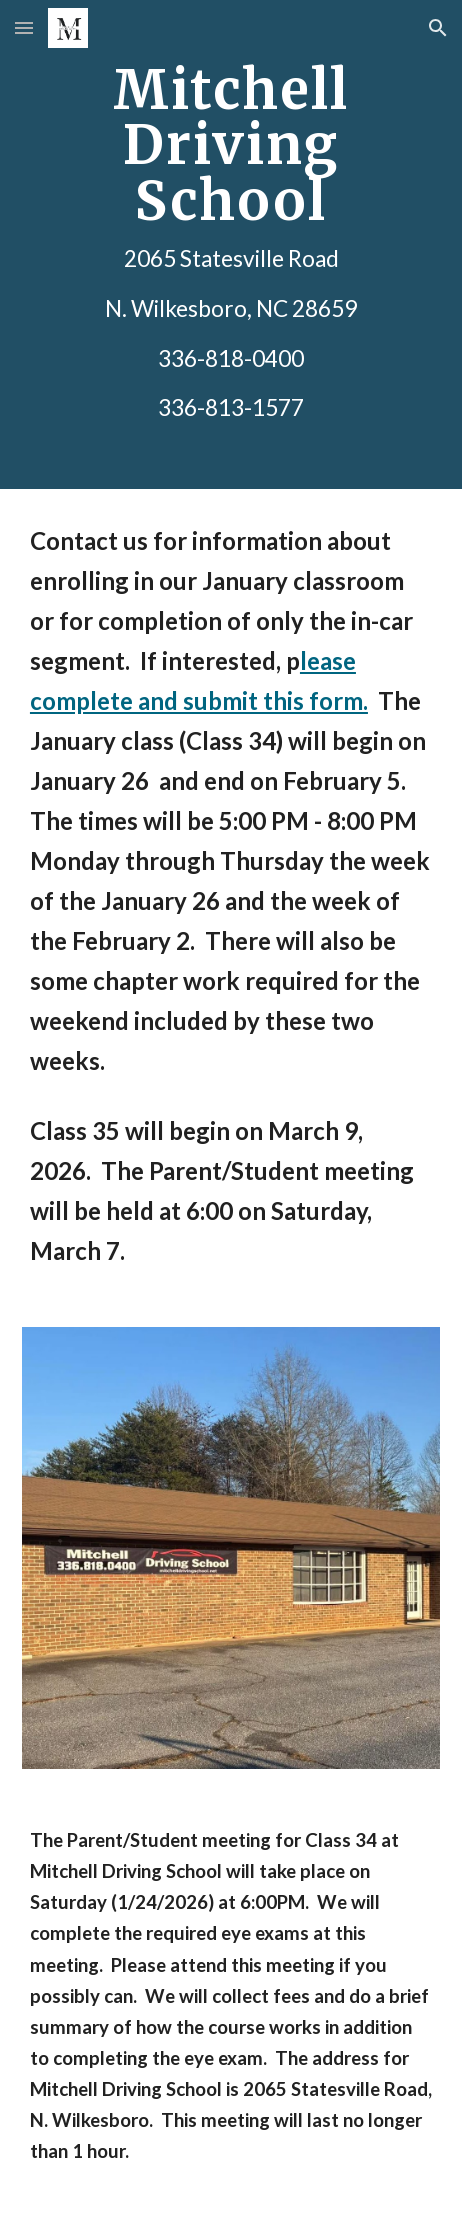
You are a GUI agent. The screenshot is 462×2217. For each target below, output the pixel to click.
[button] (24, 27)
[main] (231, 244)
